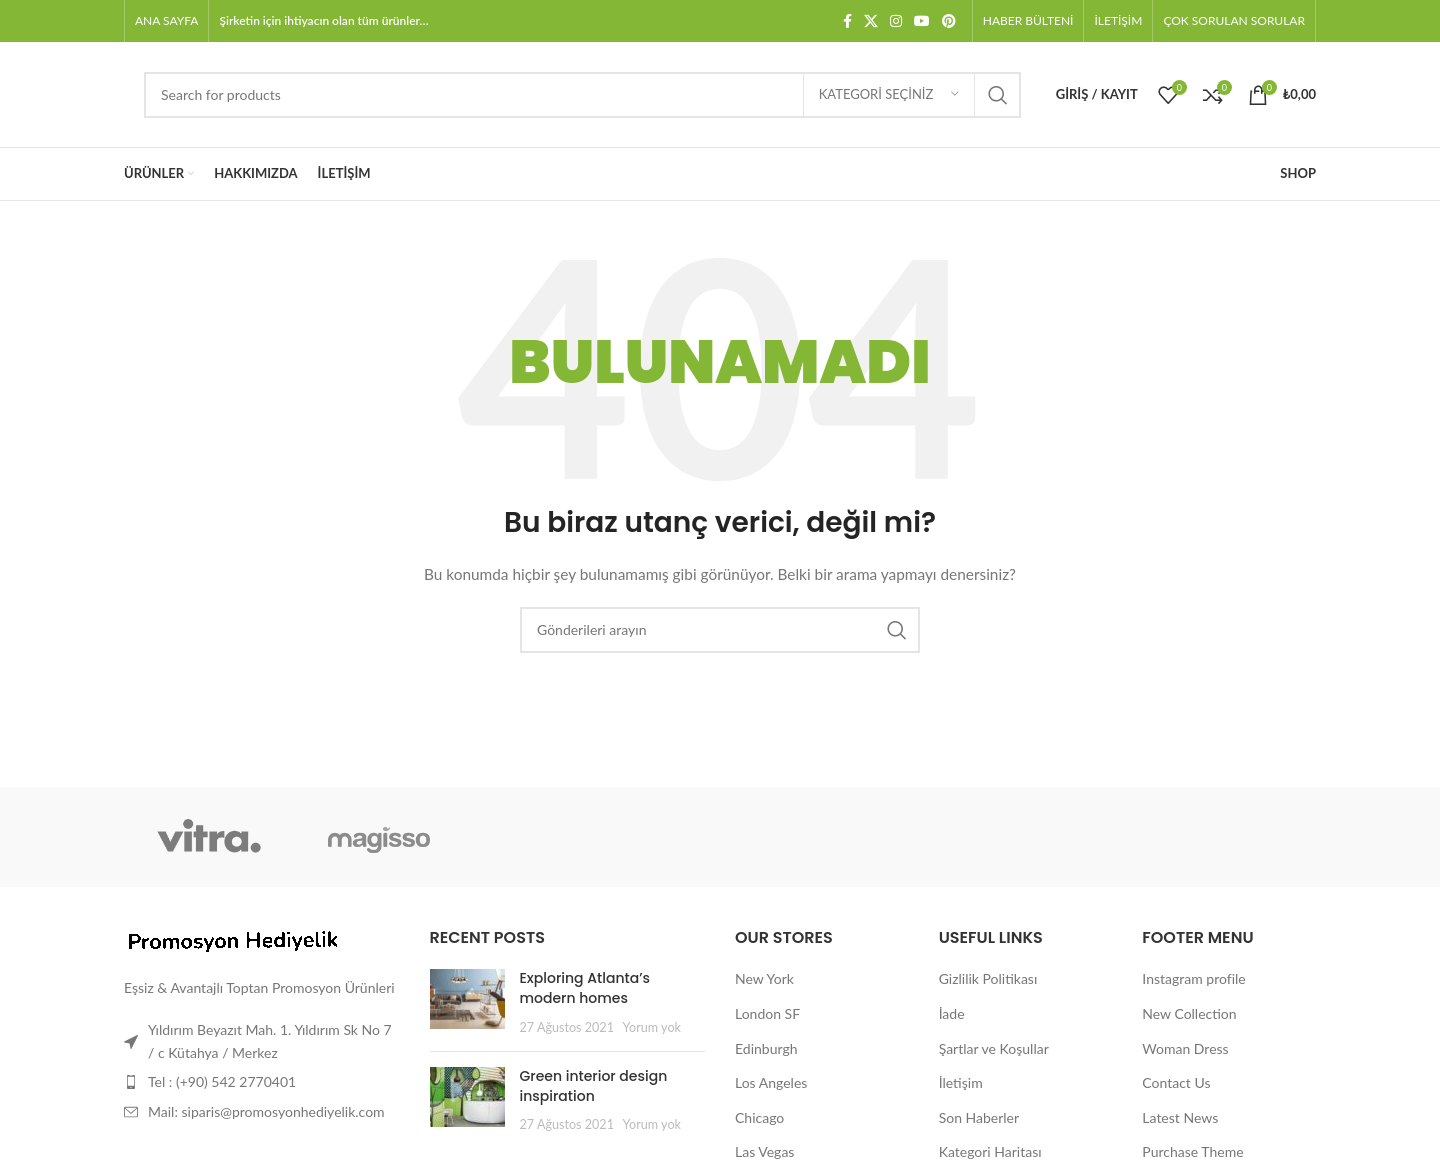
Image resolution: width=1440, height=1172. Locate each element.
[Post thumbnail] (467, 1002)
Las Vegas (764, 1151)
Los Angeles (771, 1082)
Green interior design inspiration (594, 1086)
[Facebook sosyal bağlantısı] (847, 21)
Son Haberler (979, 1117)
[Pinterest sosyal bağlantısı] (949, 21)
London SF (767, 1013)
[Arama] (582, 95)
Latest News (1180, 1117)
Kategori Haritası (990, 1151)
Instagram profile (1193, 978)
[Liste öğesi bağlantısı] (262, 1082)
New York (764, 978)
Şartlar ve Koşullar (994, 1048)
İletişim (961, 1082)
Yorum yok (652, 1027)
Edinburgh (766, 1048)
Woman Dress (1185, 1048)
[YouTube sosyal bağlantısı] (922, 21)
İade (952, 1013)
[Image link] (234, 940)
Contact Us (1176, 1082)
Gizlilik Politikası (988, 978)
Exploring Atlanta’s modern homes (585, 988)
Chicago (759, 1117)
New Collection (1189, 1013)
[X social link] (871, 21)
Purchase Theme (1192, 1151)
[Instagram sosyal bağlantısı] (896, 21)
